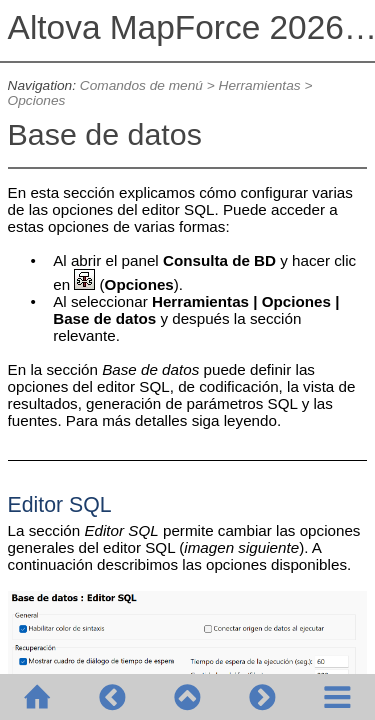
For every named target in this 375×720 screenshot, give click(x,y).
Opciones (37, 100)
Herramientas (260, 85)
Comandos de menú (141, 85)
